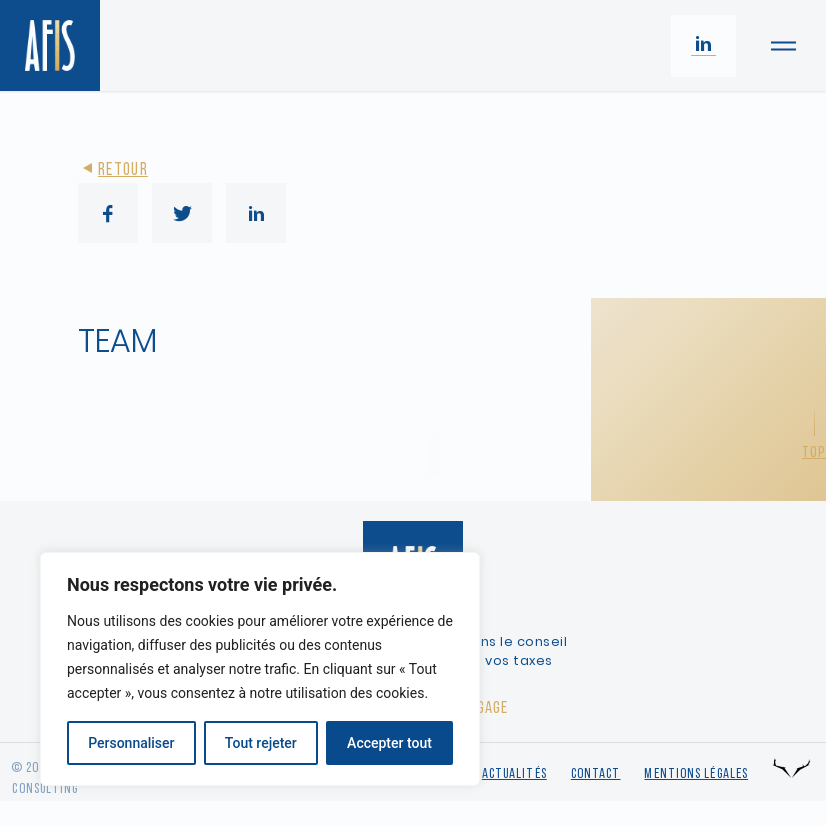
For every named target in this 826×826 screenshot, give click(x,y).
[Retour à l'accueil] (50, 45)
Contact (596, 774)
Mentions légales (696, 774)
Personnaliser (131, 743)
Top (814, 453)
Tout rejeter (261, 743)
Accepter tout (389, 743)
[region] (260, 669)
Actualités (514, 774)
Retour (113, 170)
